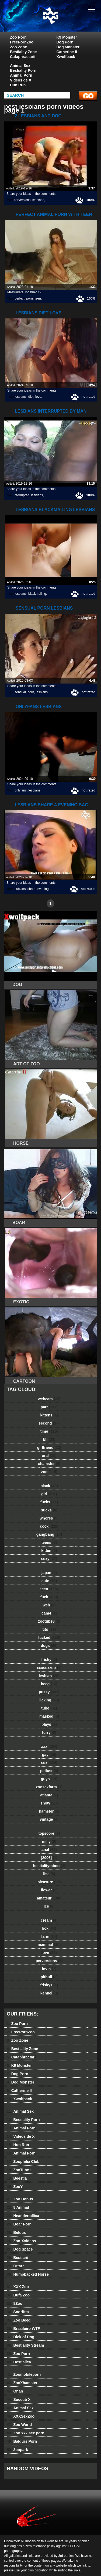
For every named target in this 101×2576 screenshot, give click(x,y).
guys (49, 1779)
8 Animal (18, 2207)
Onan (15, 2391)
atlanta (49, 1795)
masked (49, 1716)
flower (49, 1890)
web (49, 1605)
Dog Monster (68, 47)
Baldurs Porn (22, 2441)
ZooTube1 (19, 2170)
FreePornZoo (21, 42)
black (49, 1486)
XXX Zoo (18, 2287)
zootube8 (49, 1621)
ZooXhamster (22, 2383)
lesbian (49, 1676)
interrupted (21, 495)
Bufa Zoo (18, 2295)
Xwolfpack (66, 57)
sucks (49, 1510)
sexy (49, 1559)
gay (49, 1754)
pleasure (49, 1882)
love (38, 397)
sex (49, 1763)
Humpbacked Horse (28, 2274)
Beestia (17, 2178)
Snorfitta (18, 2312)
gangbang (49, 1534)
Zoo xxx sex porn (25, 2433)
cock (49, 1526)
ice (49, 1906)
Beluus (16, 2232)
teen (37, 298)
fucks (49, 1502)
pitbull (49, 1977)
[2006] (49, 1857)
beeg (49, 1684)
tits (49, 1629)
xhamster (49, 1464)
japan (49, 1573)
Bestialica (19, 2362)
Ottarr (15, 2266)
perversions (22, 200)
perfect (20, 298)
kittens (49, 1415)
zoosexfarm (49, 1787)
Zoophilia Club (23, 2161)
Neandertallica (23, 2216)
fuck (49, 1597)
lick (49, 1928)
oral (49, 1455)
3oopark (17, 2450)
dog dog (64, 21)
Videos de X (20, 80)
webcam (49, 1399)
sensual (20, 692)
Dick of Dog (20, 2337)
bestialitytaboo (49, 1866)
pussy (49, 1692)
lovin (49, 1969)
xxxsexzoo (49, 1668)
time (49, 1431)
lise (49, 1874)
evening (43, 889)
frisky (49, 1659)
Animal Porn (21, 75)
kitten (49, 1550)
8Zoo (14, 2303)
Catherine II (67, 52)
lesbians (38, 200)
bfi (49, 1439)
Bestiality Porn (23, 70)
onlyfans (21, 790)
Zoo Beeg (18, 2320)
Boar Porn (19, 2224)
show (49, 1803)
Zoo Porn (18, 37)
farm (49, 1936)
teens (49, 1542)
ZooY (15, 2186)
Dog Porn (65, 42)
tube (49, 1708)
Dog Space (20, 2249)
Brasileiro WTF (23, 2328)
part (49, 1407)
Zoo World (19, 2424)
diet (30, 397)
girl (49, 1494)
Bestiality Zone (23, 52)
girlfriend (49, 1447)
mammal (49, 1944)
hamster (49, 1811)
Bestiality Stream (25, 2345)
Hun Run (18, 85)
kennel (49, 1993)
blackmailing (37, 594)
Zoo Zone (18, 47)
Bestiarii (17, 2257)
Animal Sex (20, 65)
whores (49, 1518)
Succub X (18, 2399)
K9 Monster (67, 37)
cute (49, 1581)
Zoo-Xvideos (21, 2241)
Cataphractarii (22, 57)
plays (49, 1724)
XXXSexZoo (20, 2416)
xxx (49, 1746)
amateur (49, 1898)
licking (49, 1700)
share (31, 889)
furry (49, 1732)
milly (49, 1841)
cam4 (49, 1613)
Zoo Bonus (20, 2199)
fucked (49, 1637)
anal (49, 1849)
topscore (49, 1833)
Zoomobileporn (24, 2374)
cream (49, 1920)
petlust (49, 1771)
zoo (49, 1472)
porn (29, 298)
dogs (49, 1645)
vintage (49, 1819)
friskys (49, 1985)
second (49, 1423)
